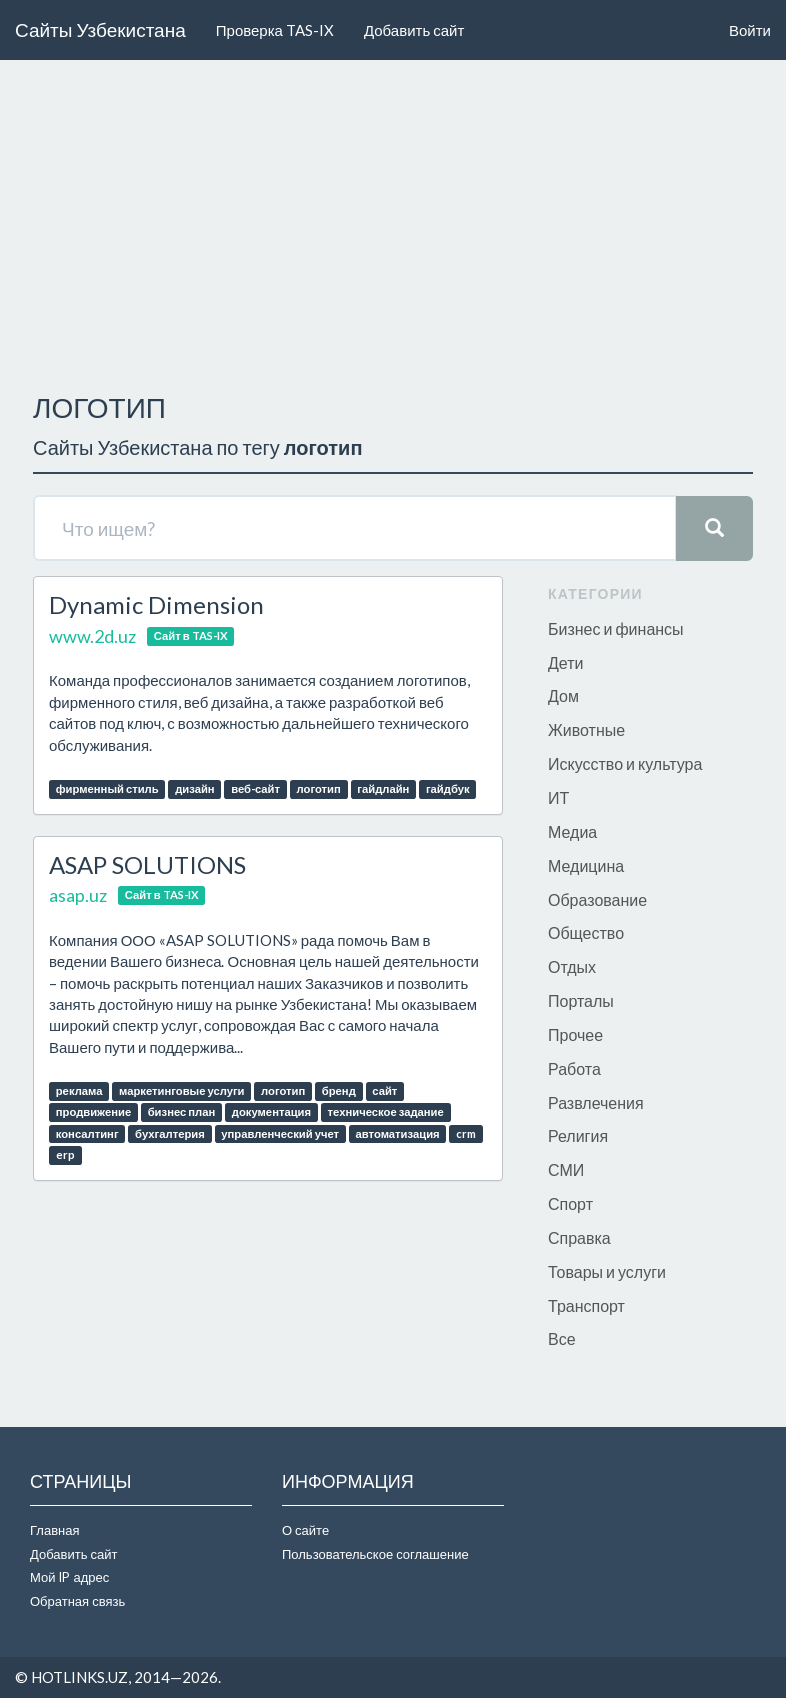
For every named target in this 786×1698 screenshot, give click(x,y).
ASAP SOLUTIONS (147, 864)
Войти (750, 30)
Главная (54, 1530)
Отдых (572, 966)
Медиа (572, 831)
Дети (565, 662)
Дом (563, 695)
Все (562, 1338)
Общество (586, 932)
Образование (597, 899)
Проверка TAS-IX (275, 30)
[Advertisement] (393, 221)
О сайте (305, 1530)
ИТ (558, 797)
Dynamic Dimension (156, 604)
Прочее (575, 1034)
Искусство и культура (625, 763)
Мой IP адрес (69, 1577)
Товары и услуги (607, 1271)
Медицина (586, 865)
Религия (578, 1135)
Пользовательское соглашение (375, 1554)
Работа (574, 1068)
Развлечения (596, 1102)
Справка (579, 1237)
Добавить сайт (414, 30)
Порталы (581, 1000)
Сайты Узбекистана (100, 29)
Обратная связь (77, 1601)
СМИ (566, 1169)
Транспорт (586, 1305)
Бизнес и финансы (616, 628)
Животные (586, 729)
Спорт (570, 1203)
